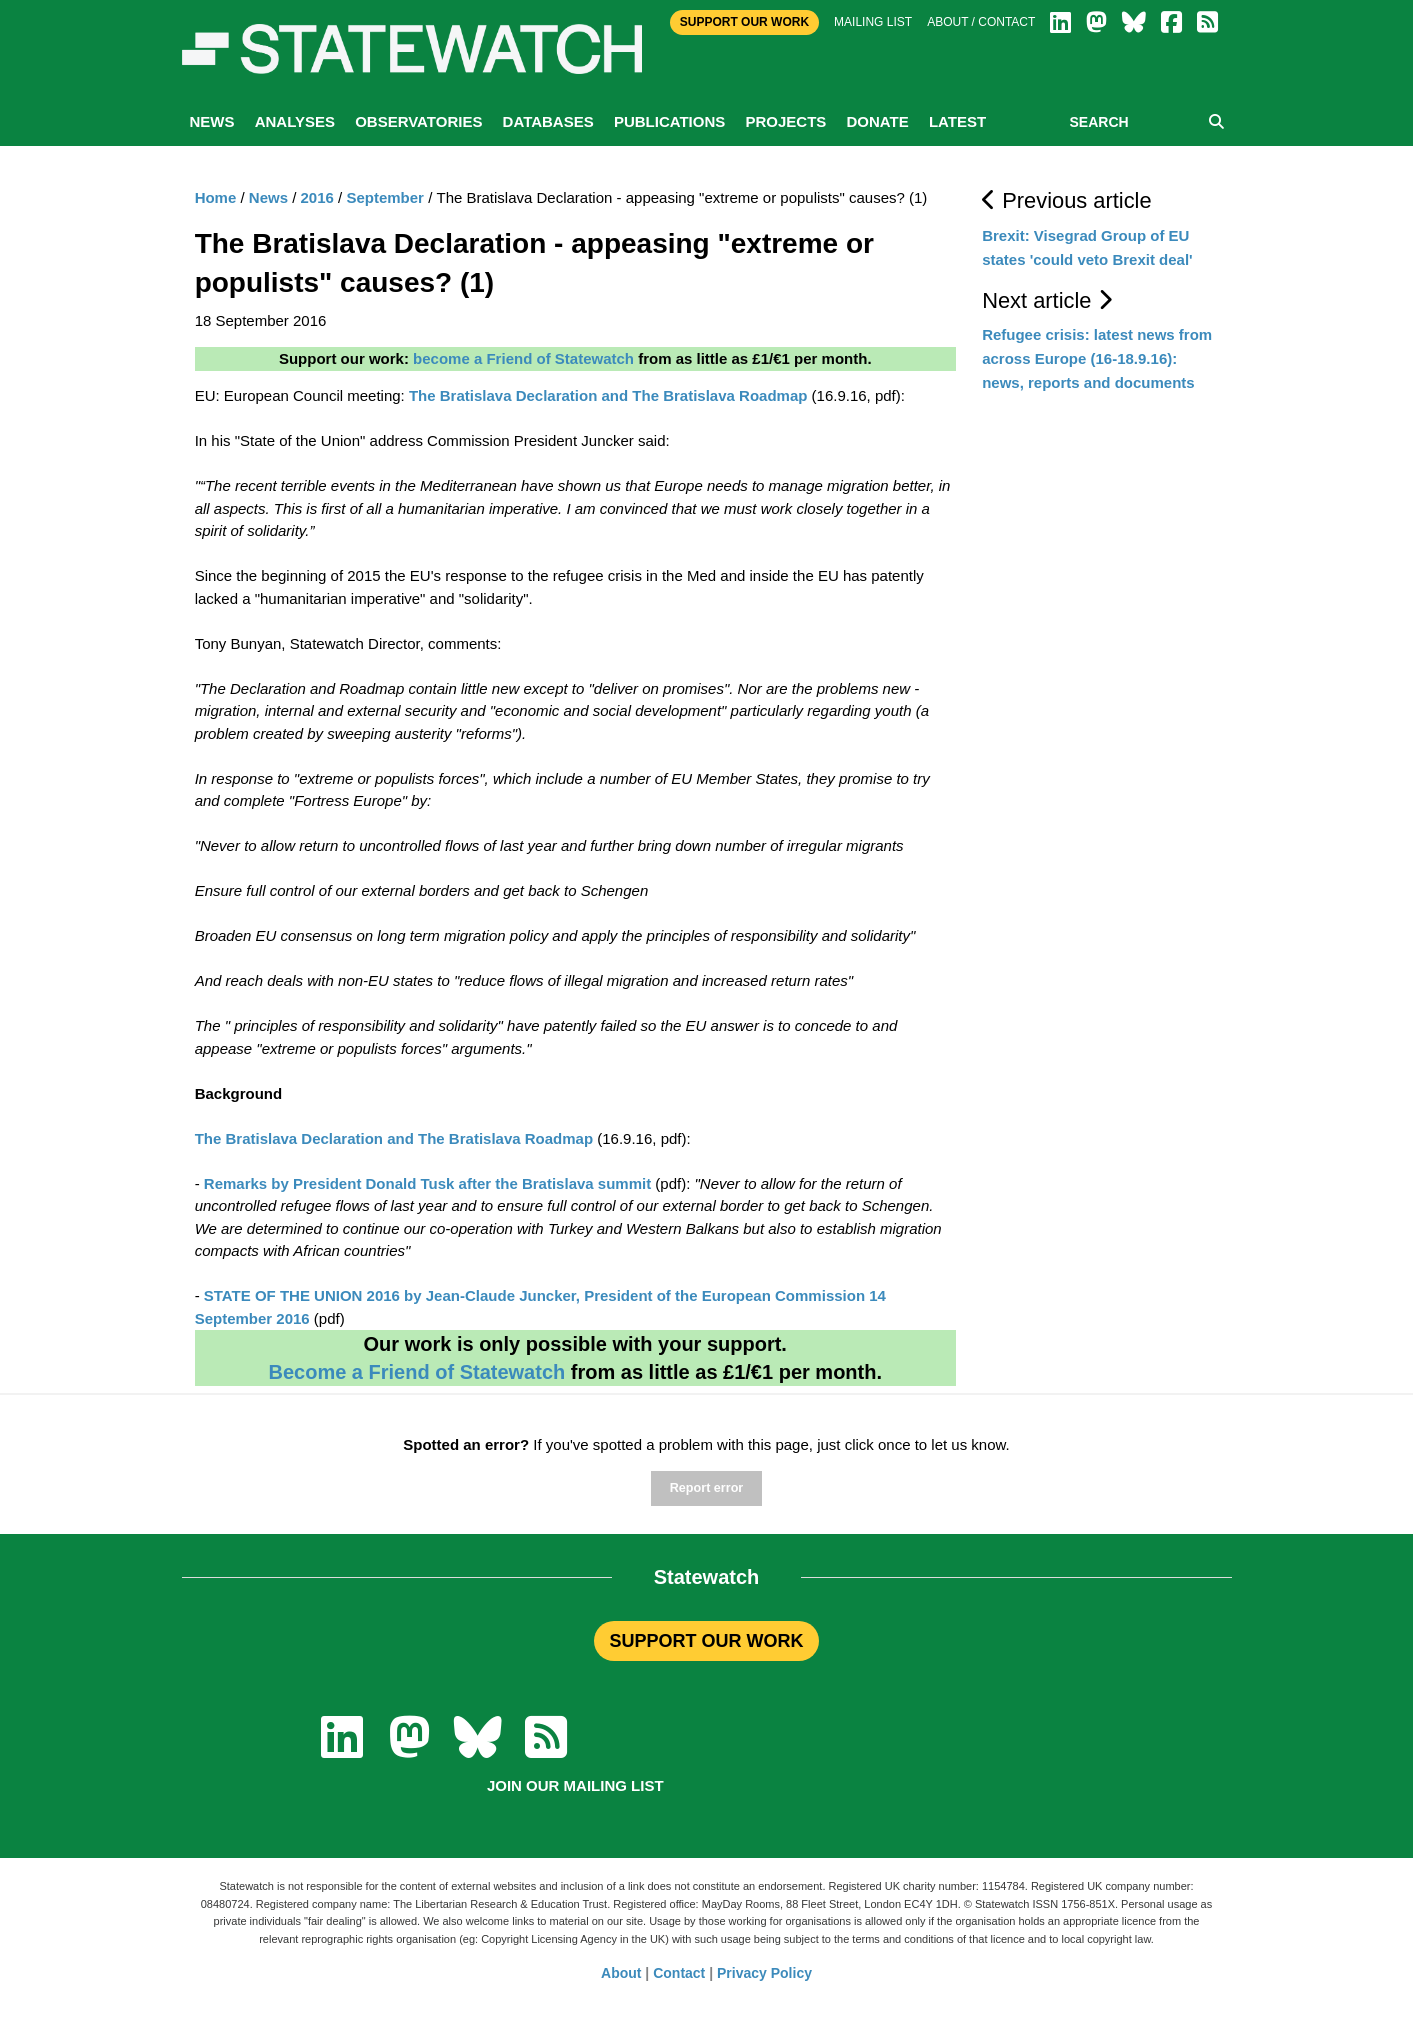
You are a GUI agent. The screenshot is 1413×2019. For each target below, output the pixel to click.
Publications (669, 121)
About (621, 1973)
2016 (317, 197)
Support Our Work (744, 22)
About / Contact (981, 22)
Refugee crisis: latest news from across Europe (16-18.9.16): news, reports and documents (1097, 358)
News (212, 121)
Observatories (418, 121)
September (385, 197)
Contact (679, 1973)
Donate (877, 121)
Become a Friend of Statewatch (416, 1372)
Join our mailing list (575, 1785)
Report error (706, 1488)
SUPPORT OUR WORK (706, 1641)
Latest (957, 121)
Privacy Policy (764, 1973)
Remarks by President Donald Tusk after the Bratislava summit (427, 1183)
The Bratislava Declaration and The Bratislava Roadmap (608, 395)
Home (216, 197)
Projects (785, 121)
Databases (548, 121)
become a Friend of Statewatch (523, 358)
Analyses (295, 121)
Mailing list (873, 22)
